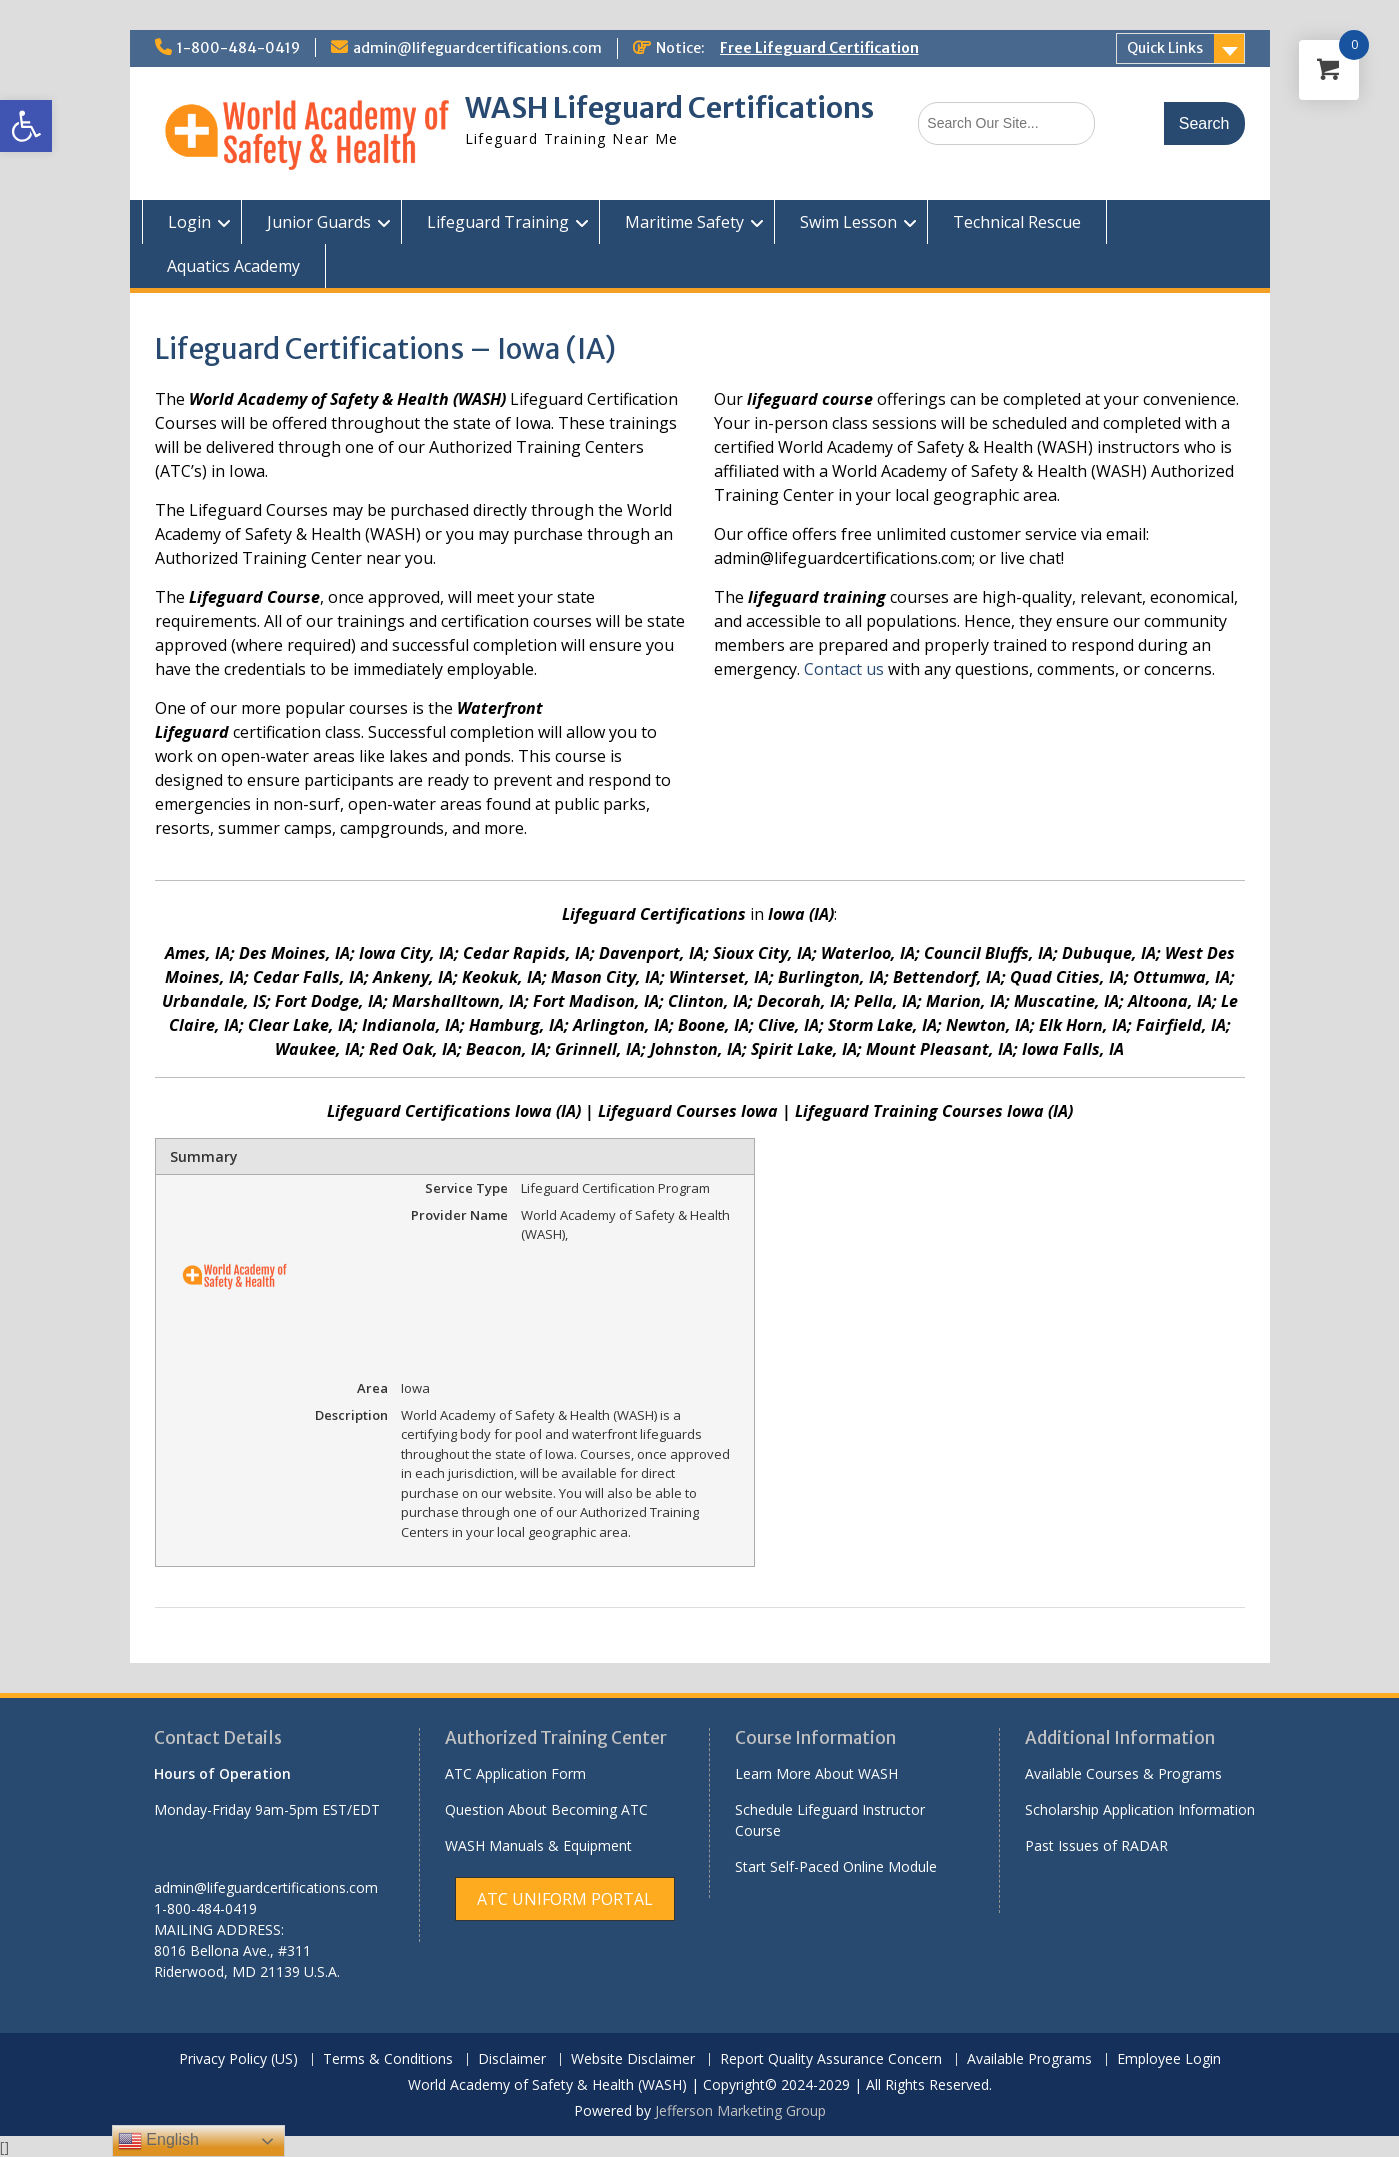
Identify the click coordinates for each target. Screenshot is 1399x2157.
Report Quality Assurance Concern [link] (831, 2059)
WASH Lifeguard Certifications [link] (669, 108)
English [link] (158, 2141)
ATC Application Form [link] (515, 1773)
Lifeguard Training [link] (498, 222)
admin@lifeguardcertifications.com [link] (477, 48)
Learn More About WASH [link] (816, 1773)
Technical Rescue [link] (1017, 222)
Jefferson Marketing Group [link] (740, 2110)
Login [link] (189, 222)
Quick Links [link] (1165, 48)
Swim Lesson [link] (848, 222)
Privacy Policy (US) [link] (238, 2059)
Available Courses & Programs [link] (1123, 1773)
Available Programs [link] (1029, 2059)
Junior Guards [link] (319, 222)
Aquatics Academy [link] (233, 266)
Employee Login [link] (1169, 2059)
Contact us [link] (846, 669)
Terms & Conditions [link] (388, 2059)
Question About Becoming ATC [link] (546, 1809)
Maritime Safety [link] (684, 222)
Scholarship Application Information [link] (1140, 1809)
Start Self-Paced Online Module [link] (836, 1866)
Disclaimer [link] (512, 2059)
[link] (26, 126)
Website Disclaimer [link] (633, 2059)
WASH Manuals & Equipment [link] (538, 1845)
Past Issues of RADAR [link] (1096, 1845)
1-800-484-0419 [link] (238, 48)
